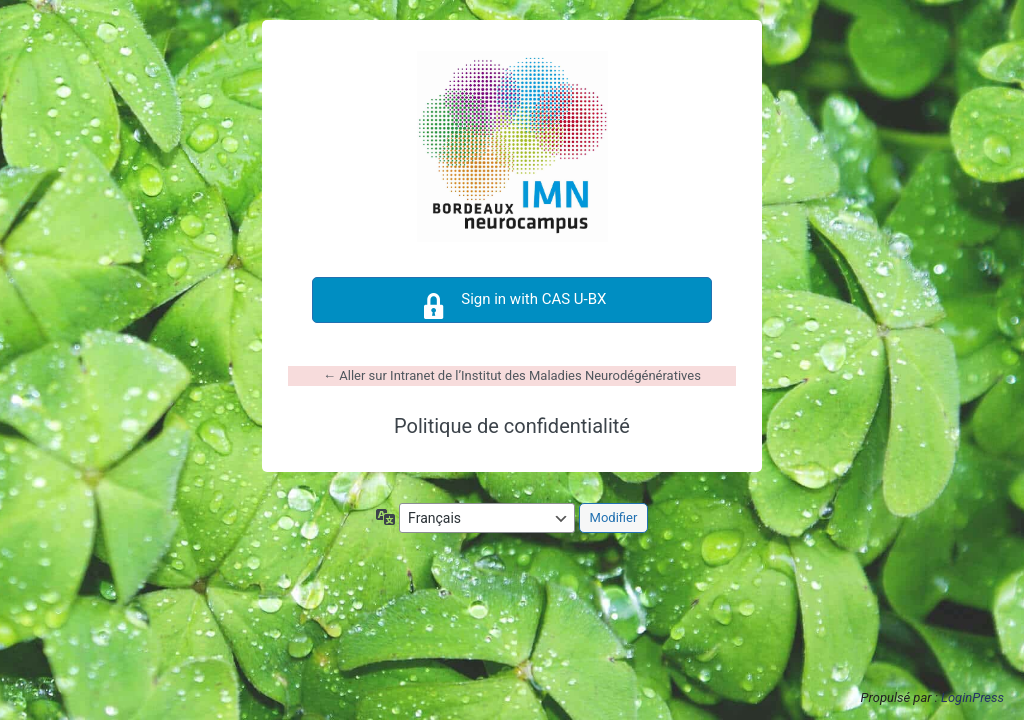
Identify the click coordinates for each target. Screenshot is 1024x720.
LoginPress (972, 697)
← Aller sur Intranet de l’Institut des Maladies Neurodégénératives (512, 375)
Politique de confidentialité (512, 426)
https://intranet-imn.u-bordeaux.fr (512, 146)
